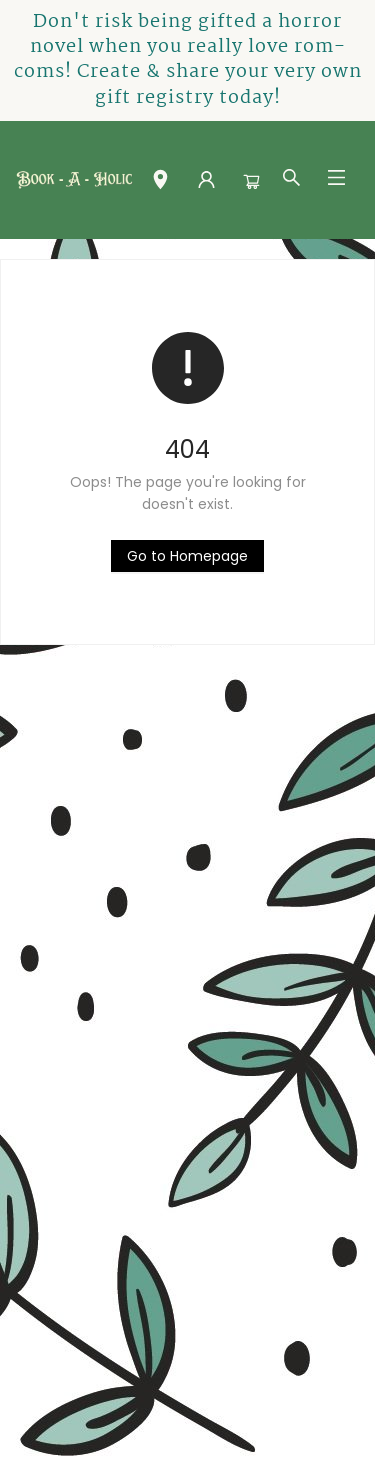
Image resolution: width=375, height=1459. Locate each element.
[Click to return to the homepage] (187, 556)
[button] (160, 184)
